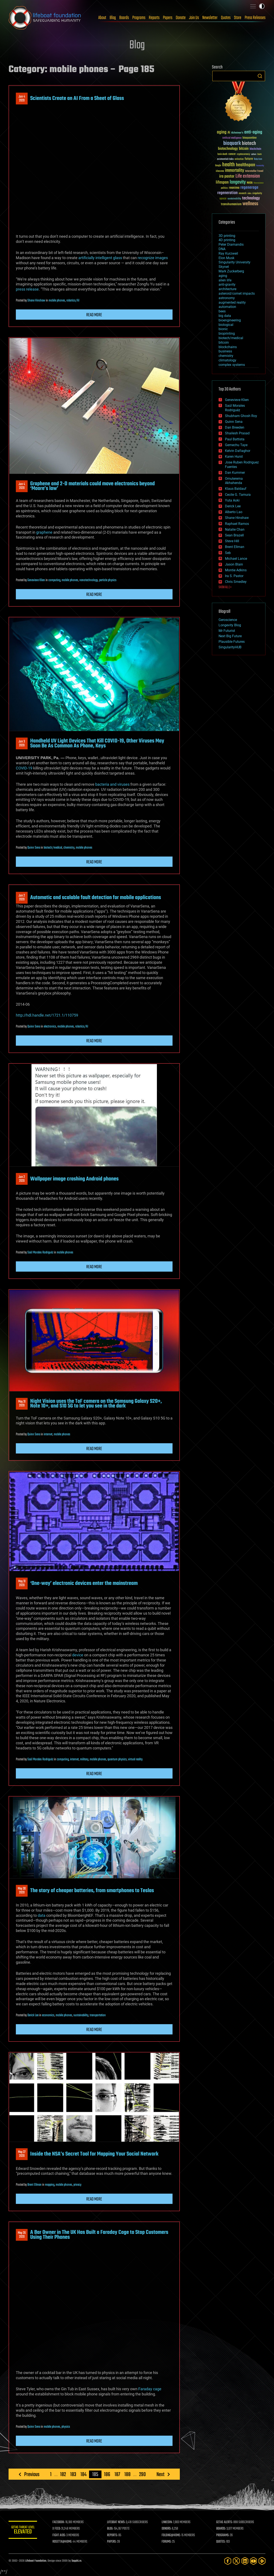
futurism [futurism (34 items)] (258, 159)
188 (127, 2474)
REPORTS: (113, 2535)
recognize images (153, 257)
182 (63, 2474)
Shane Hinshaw (36, 300)
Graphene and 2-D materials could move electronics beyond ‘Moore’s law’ (92, 486)
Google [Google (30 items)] (218, 165)
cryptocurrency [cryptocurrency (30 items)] (243, 154)
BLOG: (111, 2528)
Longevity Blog (230, 625)
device (77, 1655)
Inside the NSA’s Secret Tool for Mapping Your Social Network (94, 2154)
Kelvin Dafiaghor (237, 451)
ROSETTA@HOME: (64, 2542)
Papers (167, 17)
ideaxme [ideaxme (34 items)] (220, 171)
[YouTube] (253, 2561)
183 (73, 2474)
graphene (44, 532)
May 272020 (21, 2154)
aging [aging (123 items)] (221, 132)
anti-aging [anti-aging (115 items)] (253, 132)
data (41, 1915)
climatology (227, 360)
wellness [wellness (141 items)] (250, 204)
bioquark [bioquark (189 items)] (232, 143)
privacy (77, 2185)
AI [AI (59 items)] (229, 133)
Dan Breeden (234, 427)
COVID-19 (24, 768)
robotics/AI (72, 300)
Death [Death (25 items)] (259, 154)
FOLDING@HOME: (172, 2535)
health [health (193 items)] (228, 165)
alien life (225, 280)
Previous (31, 2474)
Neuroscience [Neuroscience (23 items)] (259, 183)
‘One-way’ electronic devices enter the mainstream (84, 1583)
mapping (49, 2185)
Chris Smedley (236, 582)
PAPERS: (113, 2542)
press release (27, 289)
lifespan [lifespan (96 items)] (222, 182)
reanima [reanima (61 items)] (234, 188)
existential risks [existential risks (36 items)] (225, 159)
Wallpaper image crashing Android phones (74, 1179)
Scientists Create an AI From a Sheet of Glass (77, 98)
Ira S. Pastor (234, 576)
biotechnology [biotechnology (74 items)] (228, 149)
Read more (94, 315)
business (225, 351)
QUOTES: (221, 2542)
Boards (124, 17)
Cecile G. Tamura (238, 495)
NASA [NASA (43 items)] (250, 183)
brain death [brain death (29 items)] (222, 154)
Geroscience (228, 620)
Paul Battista (234, 439)
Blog (113, 17)
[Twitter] (236, 2561)
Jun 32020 (22, 743)
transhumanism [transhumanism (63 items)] (231, 204)
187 (117, 2474)
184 (83, 2474)
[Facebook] (227, 2561)
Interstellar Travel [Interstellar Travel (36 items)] (254, 171)
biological (226, 325)
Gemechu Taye (236, 445)
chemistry (68, 848)
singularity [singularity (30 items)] (257, 193)
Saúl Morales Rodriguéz (40, 1252)
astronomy (227, 298)
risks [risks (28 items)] (249, 193)
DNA (222, 249)
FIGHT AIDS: (60, 2535)
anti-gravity (227, 284)
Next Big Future (230, 636)
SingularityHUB (230, 647)
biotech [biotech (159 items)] (249, 143)
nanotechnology (88, 580)
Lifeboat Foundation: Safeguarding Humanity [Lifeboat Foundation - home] (45, 18)
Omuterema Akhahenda (234, 481)
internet (48, 1434)
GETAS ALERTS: (225, 2522)
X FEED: (58, 2528)
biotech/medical (53, 848)
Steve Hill (232, 541)
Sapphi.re (76, 2560)
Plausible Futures (232, 642)
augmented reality (232, 302)
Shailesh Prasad (237, 433)
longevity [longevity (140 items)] (238, 182)
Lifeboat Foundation (35, 2560)
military (84, 1759)
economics (48, 2015)
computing (54, 580)
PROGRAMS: (223, 2535)
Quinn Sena (33, 848)
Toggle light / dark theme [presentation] (262, 6)
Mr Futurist (227, 631)
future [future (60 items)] (249, 159)
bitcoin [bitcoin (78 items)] (244, 149)
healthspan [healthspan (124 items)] (245, 165)
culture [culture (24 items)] (253, 154)
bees (222, 311)
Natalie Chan (234, 529)
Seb (228, 553)
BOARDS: (221, 2528)
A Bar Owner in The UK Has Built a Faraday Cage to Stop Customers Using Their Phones (99, 2234)
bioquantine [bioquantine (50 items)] (250, 138)
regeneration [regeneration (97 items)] (227, 192)
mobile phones (57, 300)
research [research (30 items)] (242, 193)
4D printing (227, 240)
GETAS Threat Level (23, 2530)
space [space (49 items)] (222, 198)
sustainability (80, 2015)
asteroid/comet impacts (237, 293)
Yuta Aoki (232, 500)
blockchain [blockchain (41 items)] (255, 149)
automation (227, 307)
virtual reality (135, 1759)
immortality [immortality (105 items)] (234, 170)
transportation (98, 2015)
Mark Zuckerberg (231, 271)
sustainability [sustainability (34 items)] (234, 198)
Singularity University (234, 262)
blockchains (228, 347)
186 (107, 2474)
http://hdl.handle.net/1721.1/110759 (47, 1015)
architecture (227, 289)
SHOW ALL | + (225, 587)
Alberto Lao (233, 512)
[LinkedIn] (244, 2561)
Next (160, 2474)
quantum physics (117, 1759)
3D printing (227, 236)
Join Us (194, 17)
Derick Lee (33, 2015)
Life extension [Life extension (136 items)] (247, 176)
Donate (181, 17)
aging (223, 276)
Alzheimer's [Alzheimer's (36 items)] (237, 133)
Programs (138, 17)
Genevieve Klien (36, 580)
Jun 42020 (22, 98)
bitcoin (224, 342)
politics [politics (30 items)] (224, 188)
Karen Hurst (234, 456)
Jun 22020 (22, 897)
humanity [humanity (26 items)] (260, 166)
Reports (154, 17)
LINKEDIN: (167, 2522)
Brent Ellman (34, 2185)
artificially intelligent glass (100, 257)
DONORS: (167, 2528)
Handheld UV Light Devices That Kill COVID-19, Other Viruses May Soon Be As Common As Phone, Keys (97, 743)
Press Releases (255, 17)
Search (260, 76)
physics (65, 2427)
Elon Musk (226, 258)
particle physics (107, 580)
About (102, 17)
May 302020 (22, 1891)
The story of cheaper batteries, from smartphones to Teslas (92, 1890)
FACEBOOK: (60, 2522)
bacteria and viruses (112, 784)
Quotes (226, 17)
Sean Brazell (234, 535)
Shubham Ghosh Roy (241, 416)
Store (237, 17)
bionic (223, 329)
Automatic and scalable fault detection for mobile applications (95, 897)
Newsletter (209, 17)
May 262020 (22, 2235)
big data (225, 316)
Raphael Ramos (237, 524)
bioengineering (230, 320)
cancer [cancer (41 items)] (232, 154)
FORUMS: (167, 2542)
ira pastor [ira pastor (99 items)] (226, 176)
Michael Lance (236, 559)
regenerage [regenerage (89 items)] (249, 187)
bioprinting (227, 333)
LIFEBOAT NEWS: (117, 2522)
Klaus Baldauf (235, 489)
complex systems (232, 365)
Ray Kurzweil (228, 253)
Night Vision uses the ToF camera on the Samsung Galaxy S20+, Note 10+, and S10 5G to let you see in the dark (96, 1403)
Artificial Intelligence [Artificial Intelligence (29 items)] (231, 138)
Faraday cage (149, 2389)
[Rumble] (262, 2561)
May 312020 (21, 1404)
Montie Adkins (236, 570)
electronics (50, 1026)
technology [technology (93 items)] (251, 198)
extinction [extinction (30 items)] (239, 159)
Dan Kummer (235, 473)
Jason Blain (234, 564)
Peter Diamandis (231, 244)
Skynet (224, 267)
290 (142, 2474)
